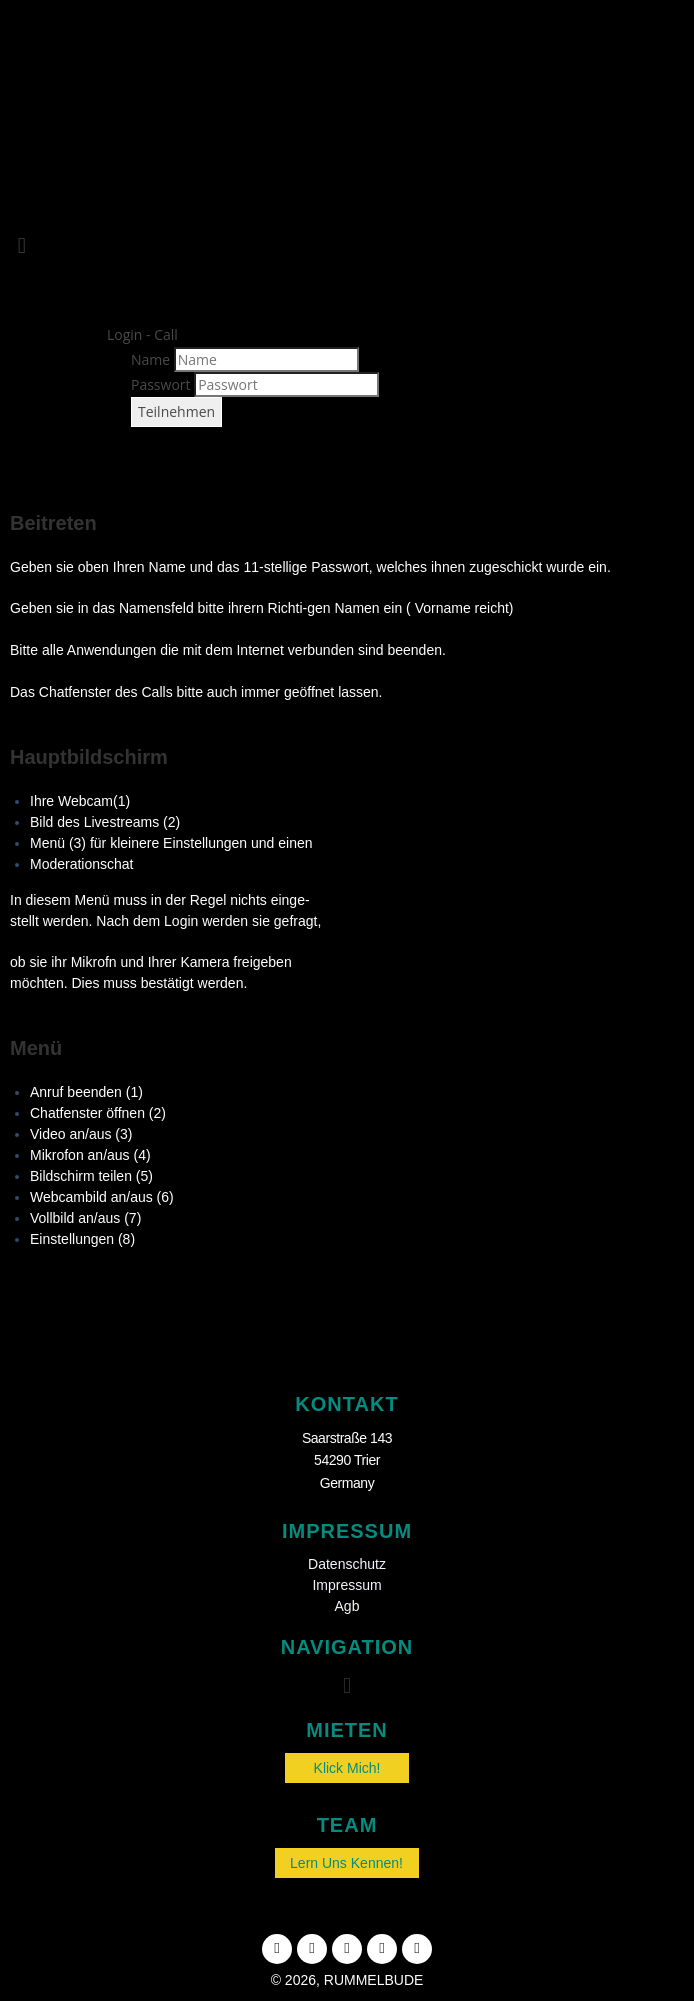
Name (150, 359)
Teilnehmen (176, 411)
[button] (21, 245)
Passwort (161, 384)
